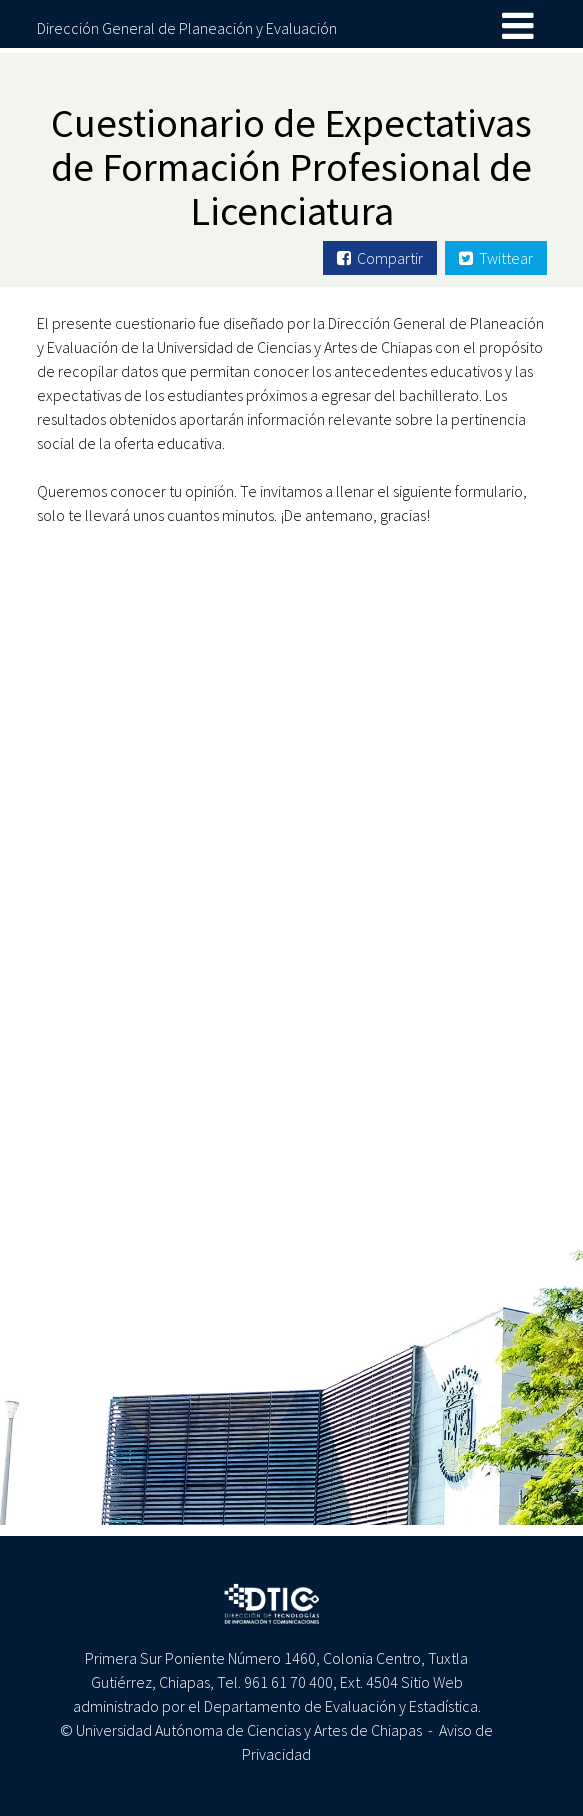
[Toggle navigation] (518, 27)
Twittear (496, 258)
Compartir (380, 258)
